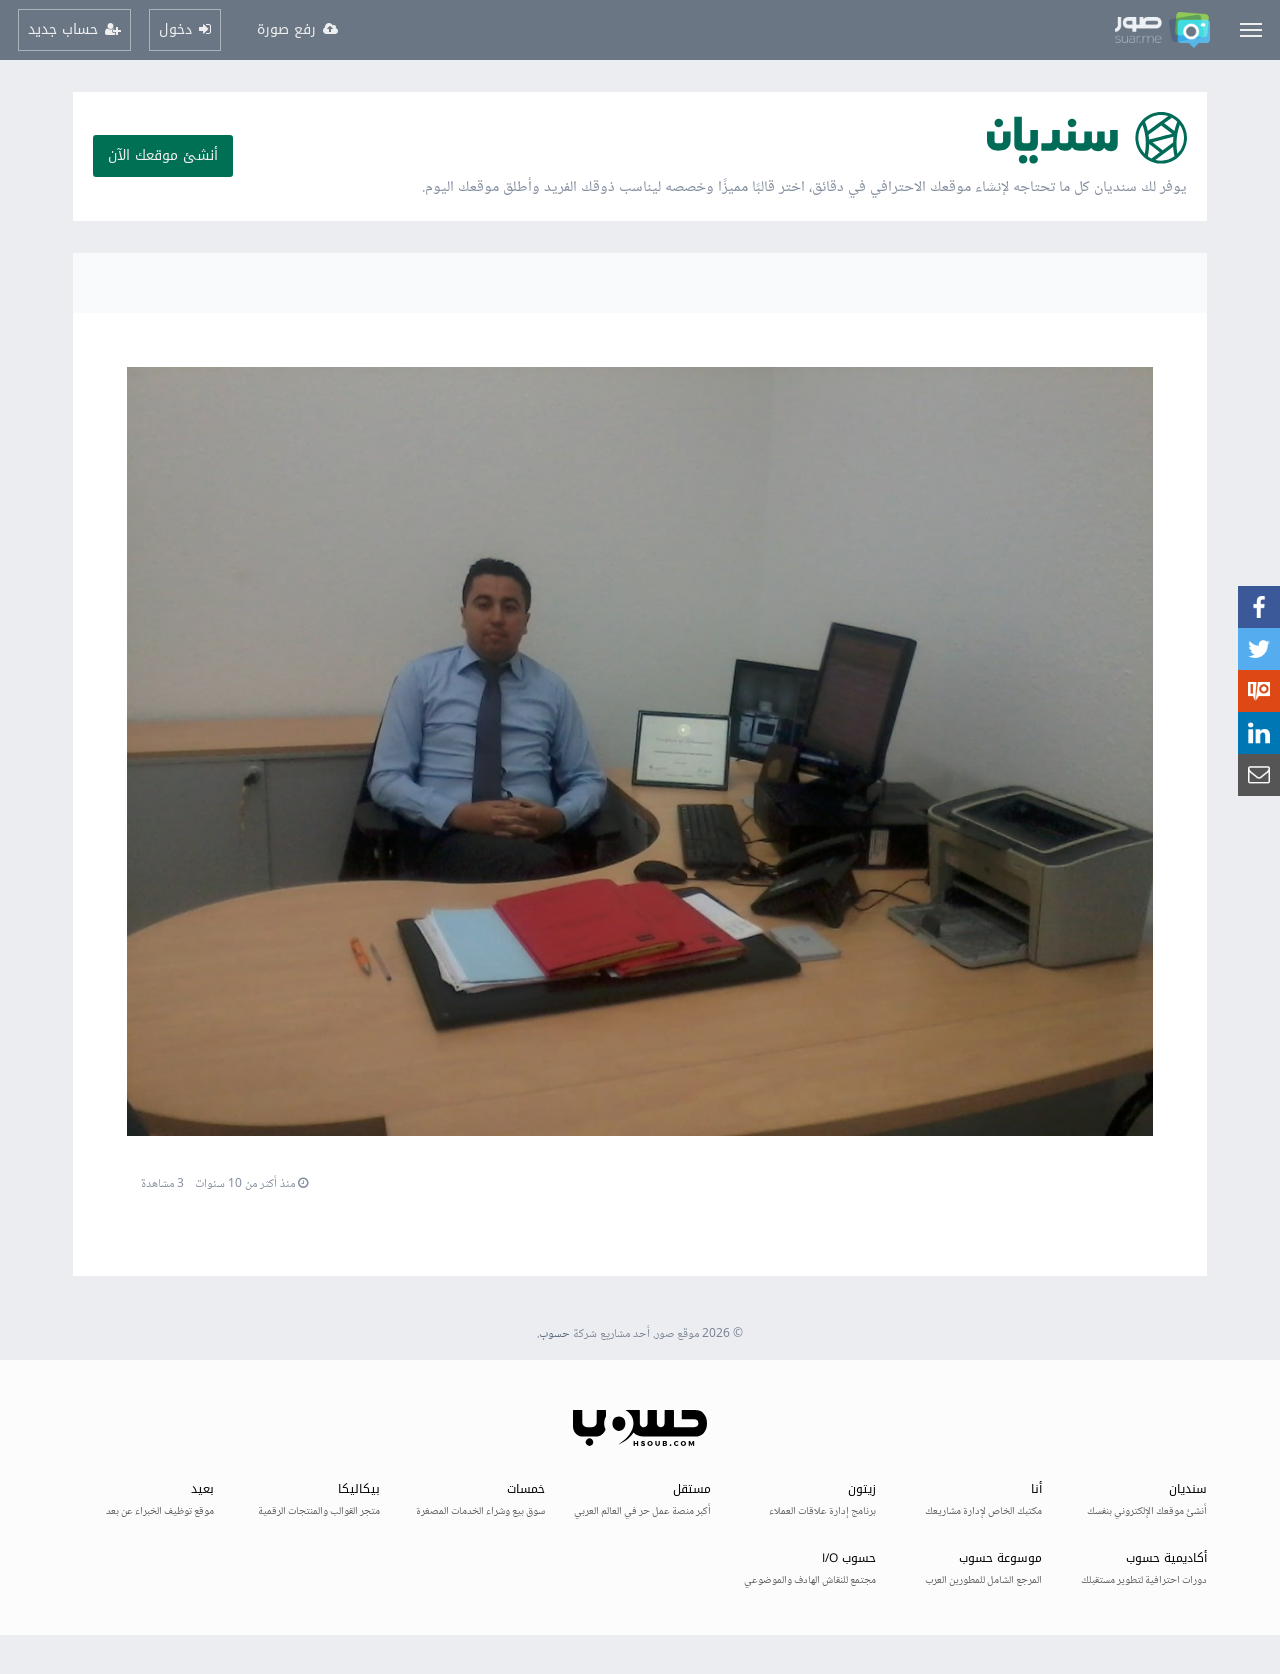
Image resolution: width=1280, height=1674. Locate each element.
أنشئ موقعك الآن (163, 155)
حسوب (554, 1334)
